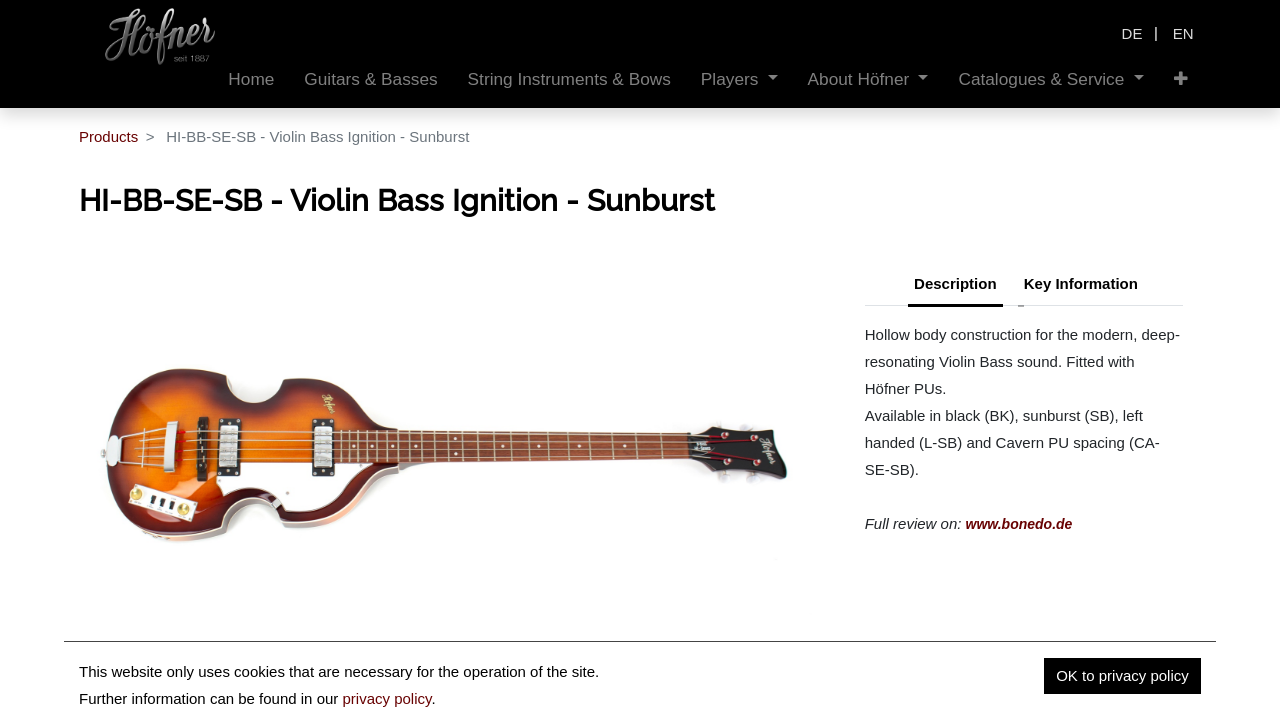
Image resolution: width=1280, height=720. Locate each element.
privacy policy (386, 698)
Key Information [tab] (1081, 283)
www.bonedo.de (1019, 524)
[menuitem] (251, 79)
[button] (1181, 79)
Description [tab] (955, 283)
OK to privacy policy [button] (1122, 675)
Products (108, 136)
